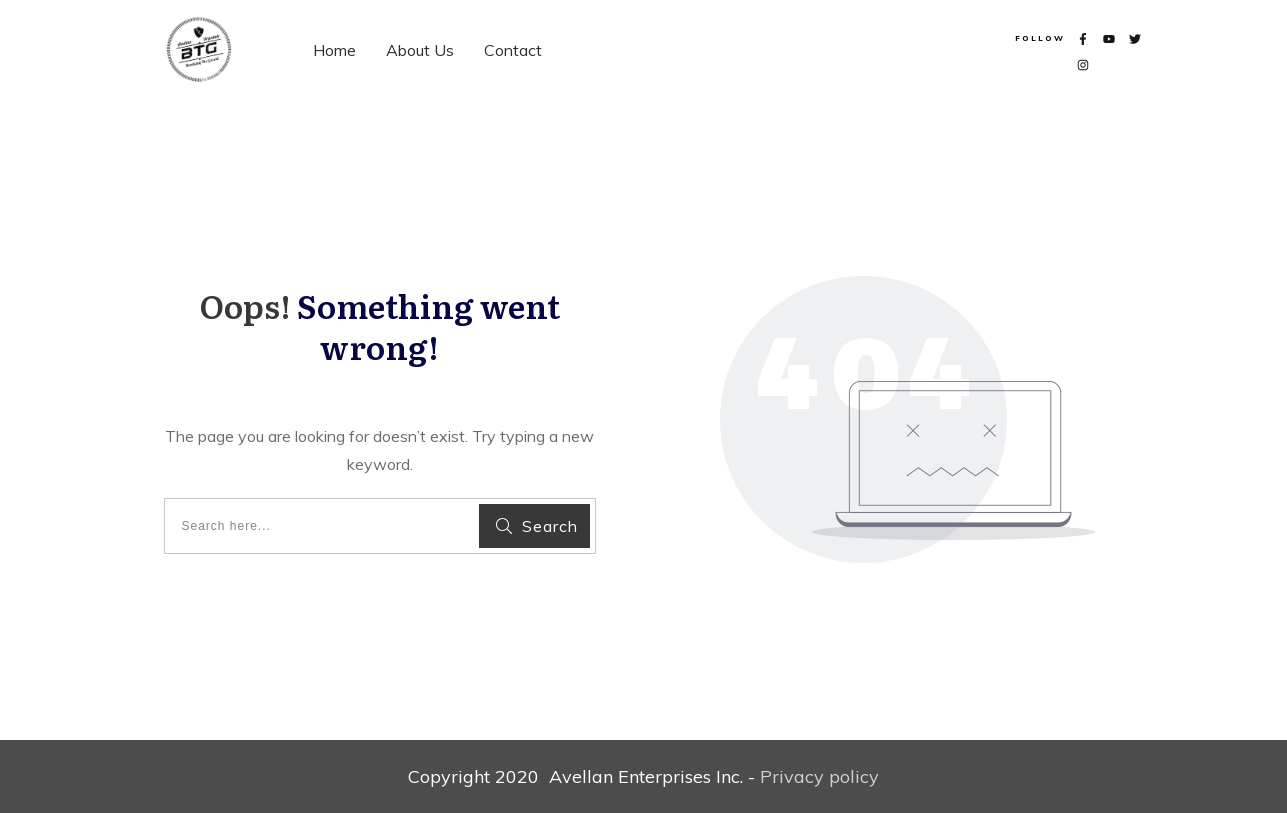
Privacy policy (819, 776)
